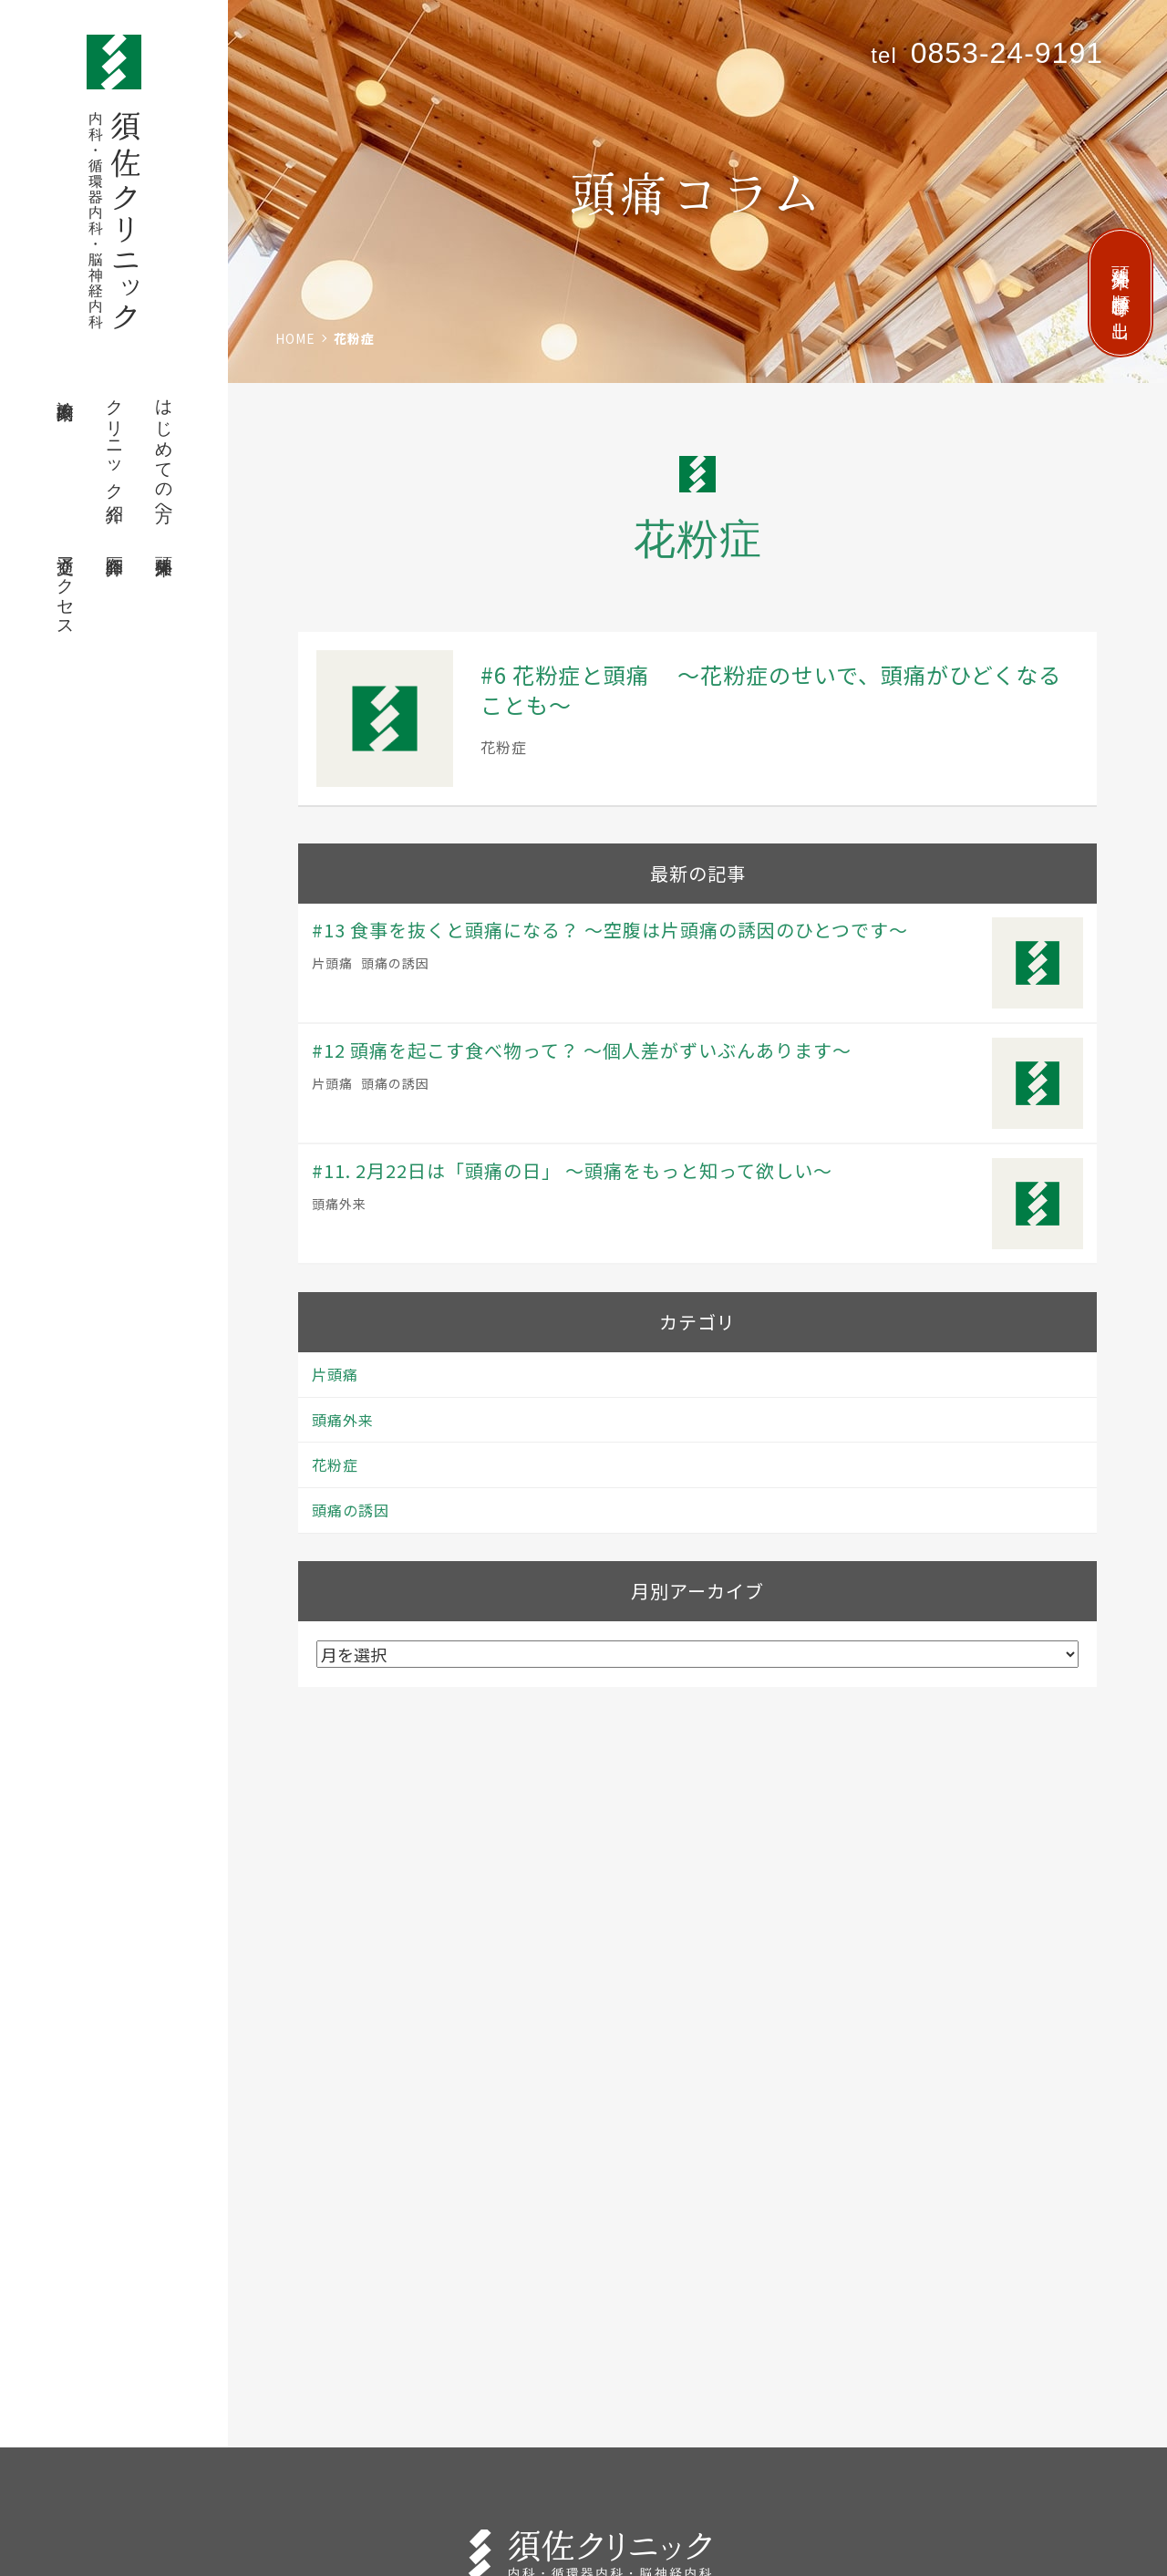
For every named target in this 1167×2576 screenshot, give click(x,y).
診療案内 (66, 389)
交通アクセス (66, 586)
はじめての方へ (164, 451)
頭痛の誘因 (395, 963)
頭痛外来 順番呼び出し (1120, 293)
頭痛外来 (164, 545)
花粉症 (503, 747)
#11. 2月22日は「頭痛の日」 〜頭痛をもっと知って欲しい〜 (572, 1170)
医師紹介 (115, 545)
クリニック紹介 (115, 441)
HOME (295, 338)
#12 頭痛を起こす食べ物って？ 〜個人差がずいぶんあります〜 (582, 1050)
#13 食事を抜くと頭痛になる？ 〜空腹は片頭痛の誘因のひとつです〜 (610, 929)
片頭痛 (332, 963)
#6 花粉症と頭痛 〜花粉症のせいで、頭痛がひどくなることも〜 (770, 689)
